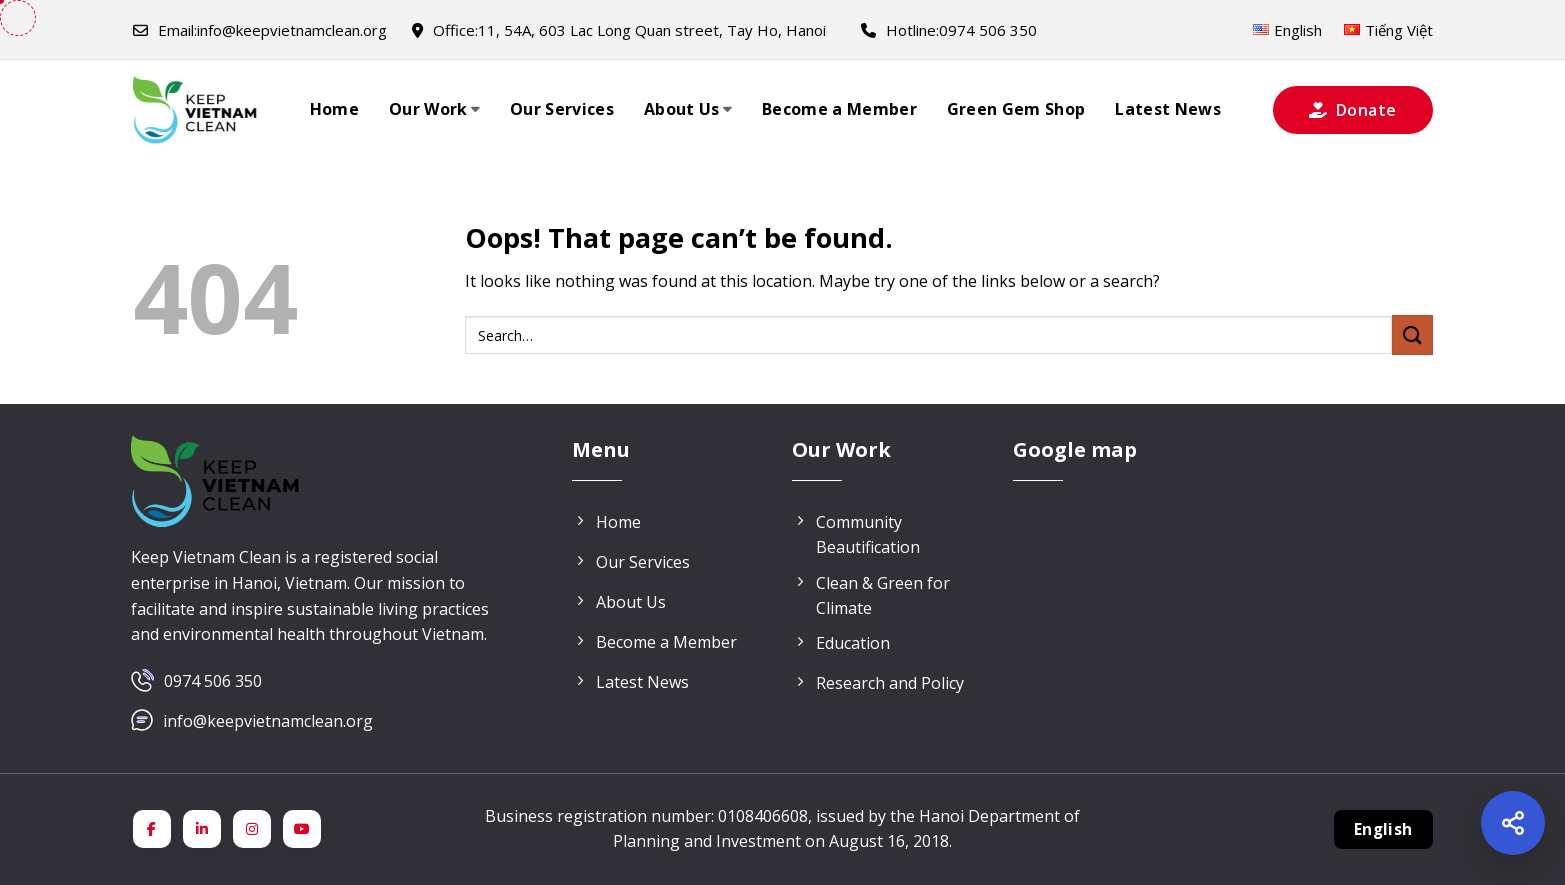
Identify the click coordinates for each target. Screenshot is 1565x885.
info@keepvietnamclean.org (260, 30)
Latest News (1168, 109)
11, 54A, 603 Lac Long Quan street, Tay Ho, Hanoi (619, 30)
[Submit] (1412, 334)
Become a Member (839, 109)
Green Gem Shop (1016, 109)
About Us (688, 109)
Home (334, 109)
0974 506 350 (213, 681)
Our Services (562, 109)
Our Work (434, 109)
